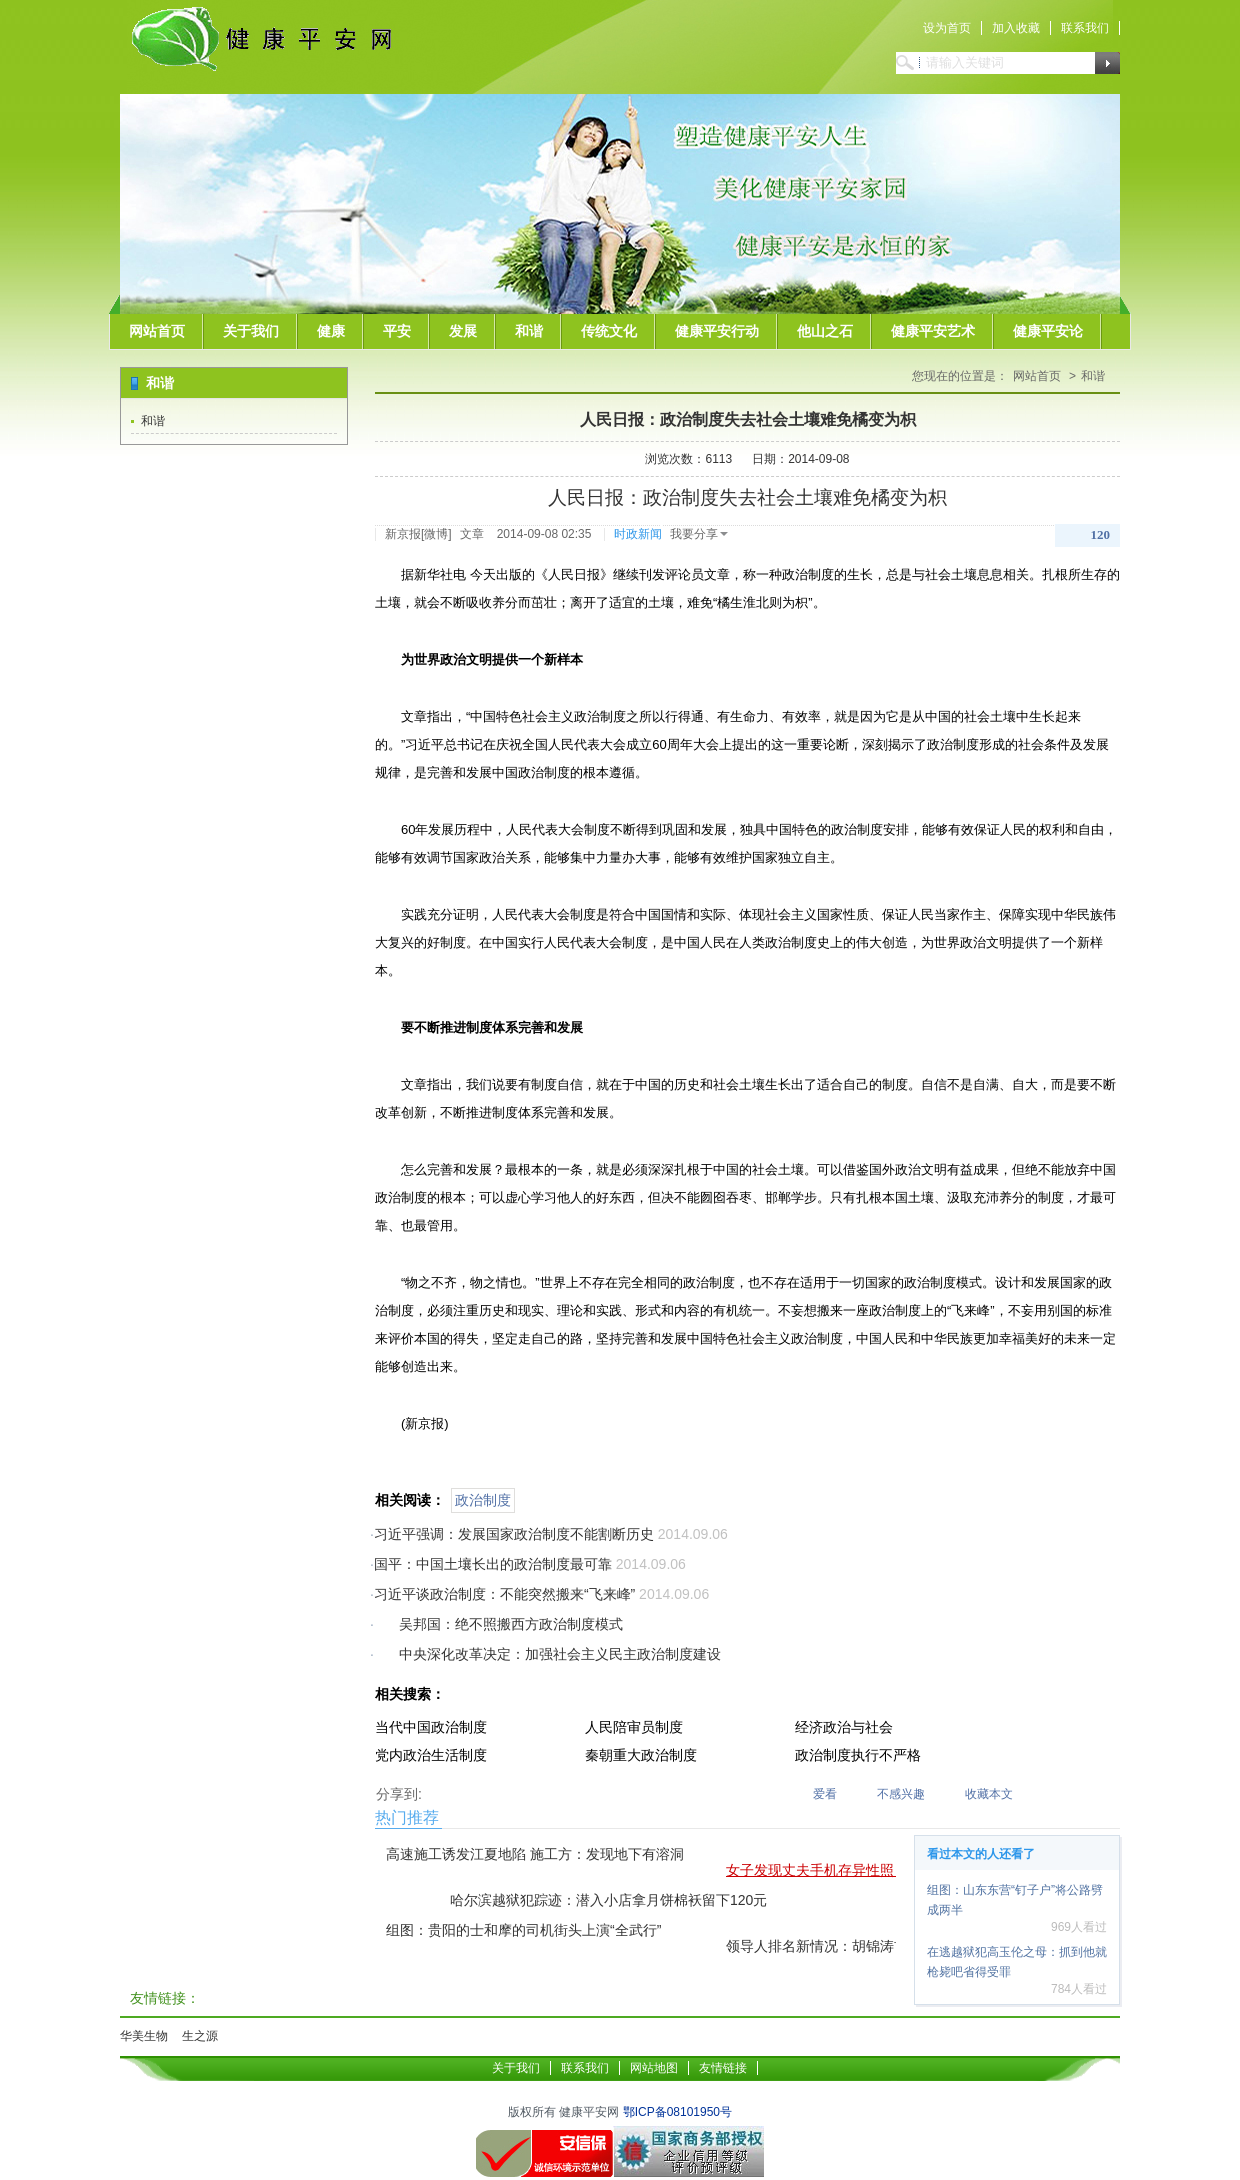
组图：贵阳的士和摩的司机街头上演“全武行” (523, 1930)
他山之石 (825, 331)
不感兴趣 (901, 1794)
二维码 (559, 1791)
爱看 (825, 1794)
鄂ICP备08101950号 (677, 2112)
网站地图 (654, 2068)
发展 (463, 331)
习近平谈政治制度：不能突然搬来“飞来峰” (504, 1594)
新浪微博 (530, 1791)
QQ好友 (501, 1791)
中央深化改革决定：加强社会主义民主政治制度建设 (560, 1654)
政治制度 (483, 1500)
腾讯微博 (443, 1791)
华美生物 (144, 2036)
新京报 (403, 534)
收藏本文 (989, 1794)
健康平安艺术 (933, 331)
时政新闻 (638, 534)
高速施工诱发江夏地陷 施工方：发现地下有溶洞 (535, 1854)
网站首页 (157, 331)
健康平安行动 (717, 331)
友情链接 (723, 2068)
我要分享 (699, 534)
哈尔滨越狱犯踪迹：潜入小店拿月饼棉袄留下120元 (608, 1900)
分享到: (399, 1794)
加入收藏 (1016, 28)
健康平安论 (1048, 331)
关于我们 (251, 331)
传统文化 (609, 331)
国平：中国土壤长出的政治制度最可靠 (493, 1564)
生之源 (200, 2036)
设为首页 (947, 28)
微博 (436, 534)
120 (1101, 534)
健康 (331, 331)
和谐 (529, 331)
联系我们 (1085, 28)
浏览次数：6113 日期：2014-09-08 (747, 459)
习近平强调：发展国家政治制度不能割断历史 (514, 1534)
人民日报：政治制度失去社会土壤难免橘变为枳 (748, 419)
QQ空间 (472, 1791)
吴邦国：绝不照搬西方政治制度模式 (511, 1624)
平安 (397, 331)
